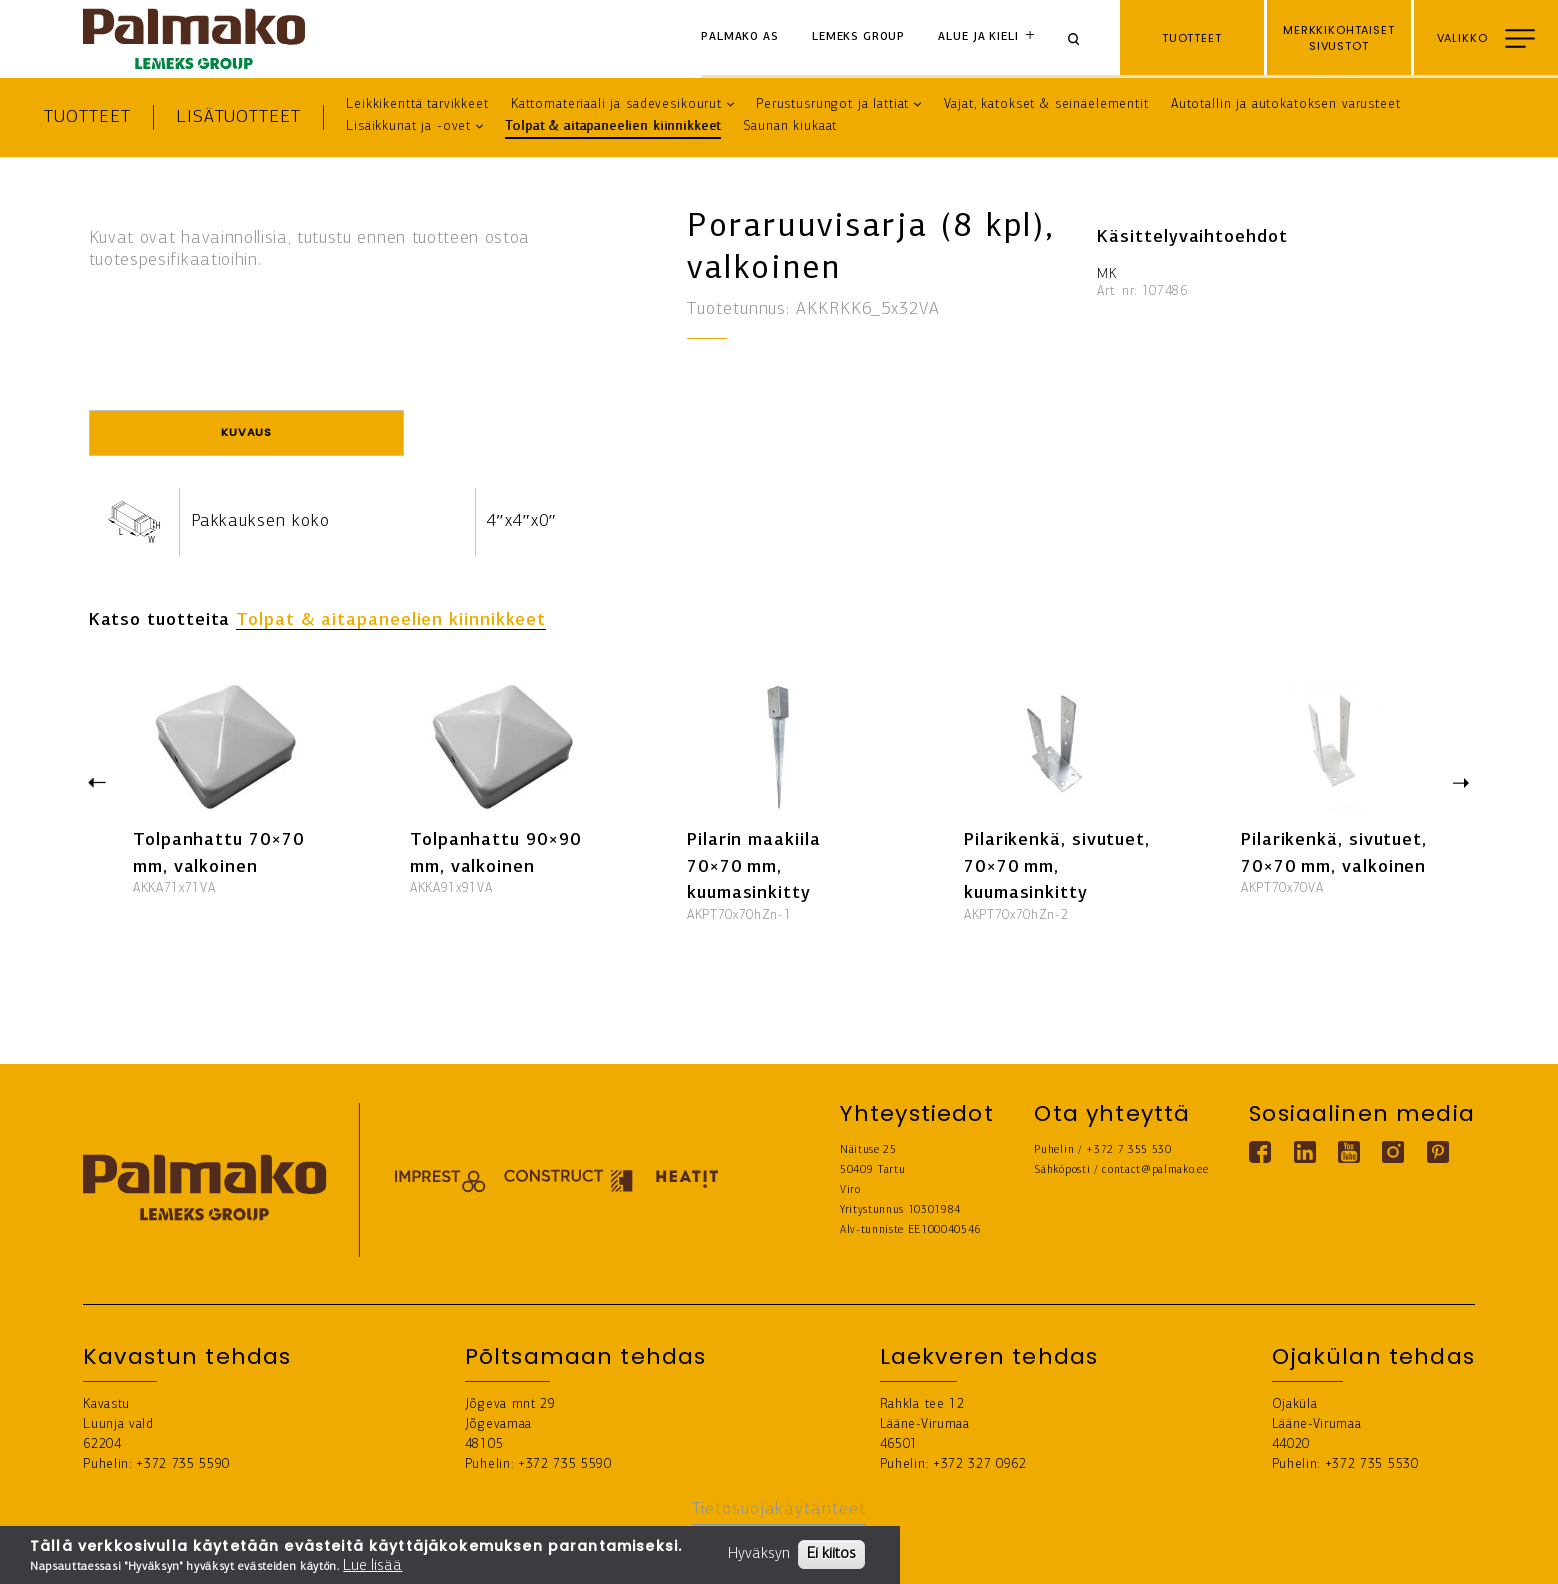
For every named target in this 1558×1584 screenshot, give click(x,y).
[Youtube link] (1349, 1152)
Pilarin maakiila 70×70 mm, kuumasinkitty (754, 867)
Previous (97, 781)
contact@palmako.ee (1155, 1170)
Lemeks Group (858, 37)
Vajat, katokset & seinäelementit (1046, 104)
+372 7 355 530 (1129, 1150)
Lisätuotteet (238, 117)
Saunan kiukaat (790, 126)
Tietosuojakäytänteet (778, 1509)
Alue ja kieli (978, 37)
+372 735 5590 (183, 1464)
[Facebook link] (1260, 1152)
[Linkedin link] (1305, 1152)
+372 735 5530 (1372, 1464)
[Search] (1081, 38)
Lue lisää (372, 1566)
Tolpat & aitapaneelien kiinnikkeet (613, 126)
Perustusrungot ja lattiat (832, 104)
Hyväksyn (759, 1554)
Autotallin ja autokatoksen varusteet (1286, 104)
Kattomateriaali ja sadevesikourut (616, 104)
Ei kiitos (831, 1554)
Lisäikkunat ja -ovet (408, 126)
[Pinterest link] (1438, 1152)
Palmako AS (740, 37)
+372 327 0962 (980, 1464)
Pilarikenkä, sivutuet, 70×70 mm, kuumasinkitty (1057, 867)
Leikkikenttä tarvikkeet (417, 104)
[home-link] (194, 39)
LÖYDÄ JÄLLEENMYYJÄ (1467, 1554)
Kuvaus (246, 432)
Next (1461, 785)
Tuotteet (87, 117)
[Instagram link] (1393, 1152)
